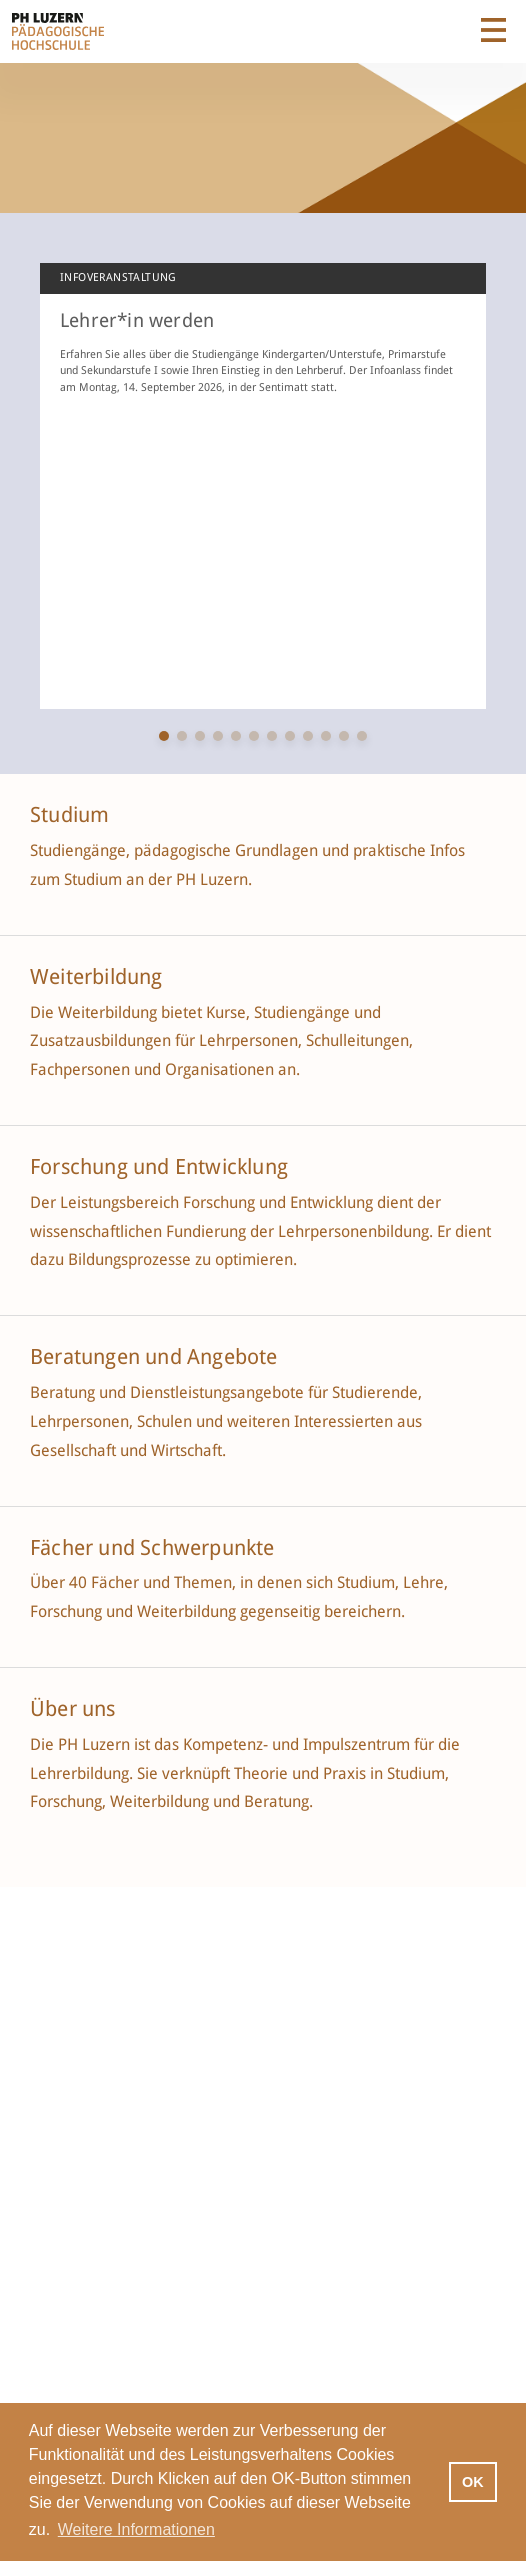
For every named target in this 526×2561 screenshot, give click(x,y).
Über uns (73, 1709)
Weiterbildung (96, 977)
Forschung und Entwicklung (159, 1167)
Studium (69, 815)
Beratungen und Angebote (154, 1357)
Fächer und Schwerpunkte (155, 1548)
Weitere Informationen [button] (136, 2529)
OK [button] (473, 2482)
